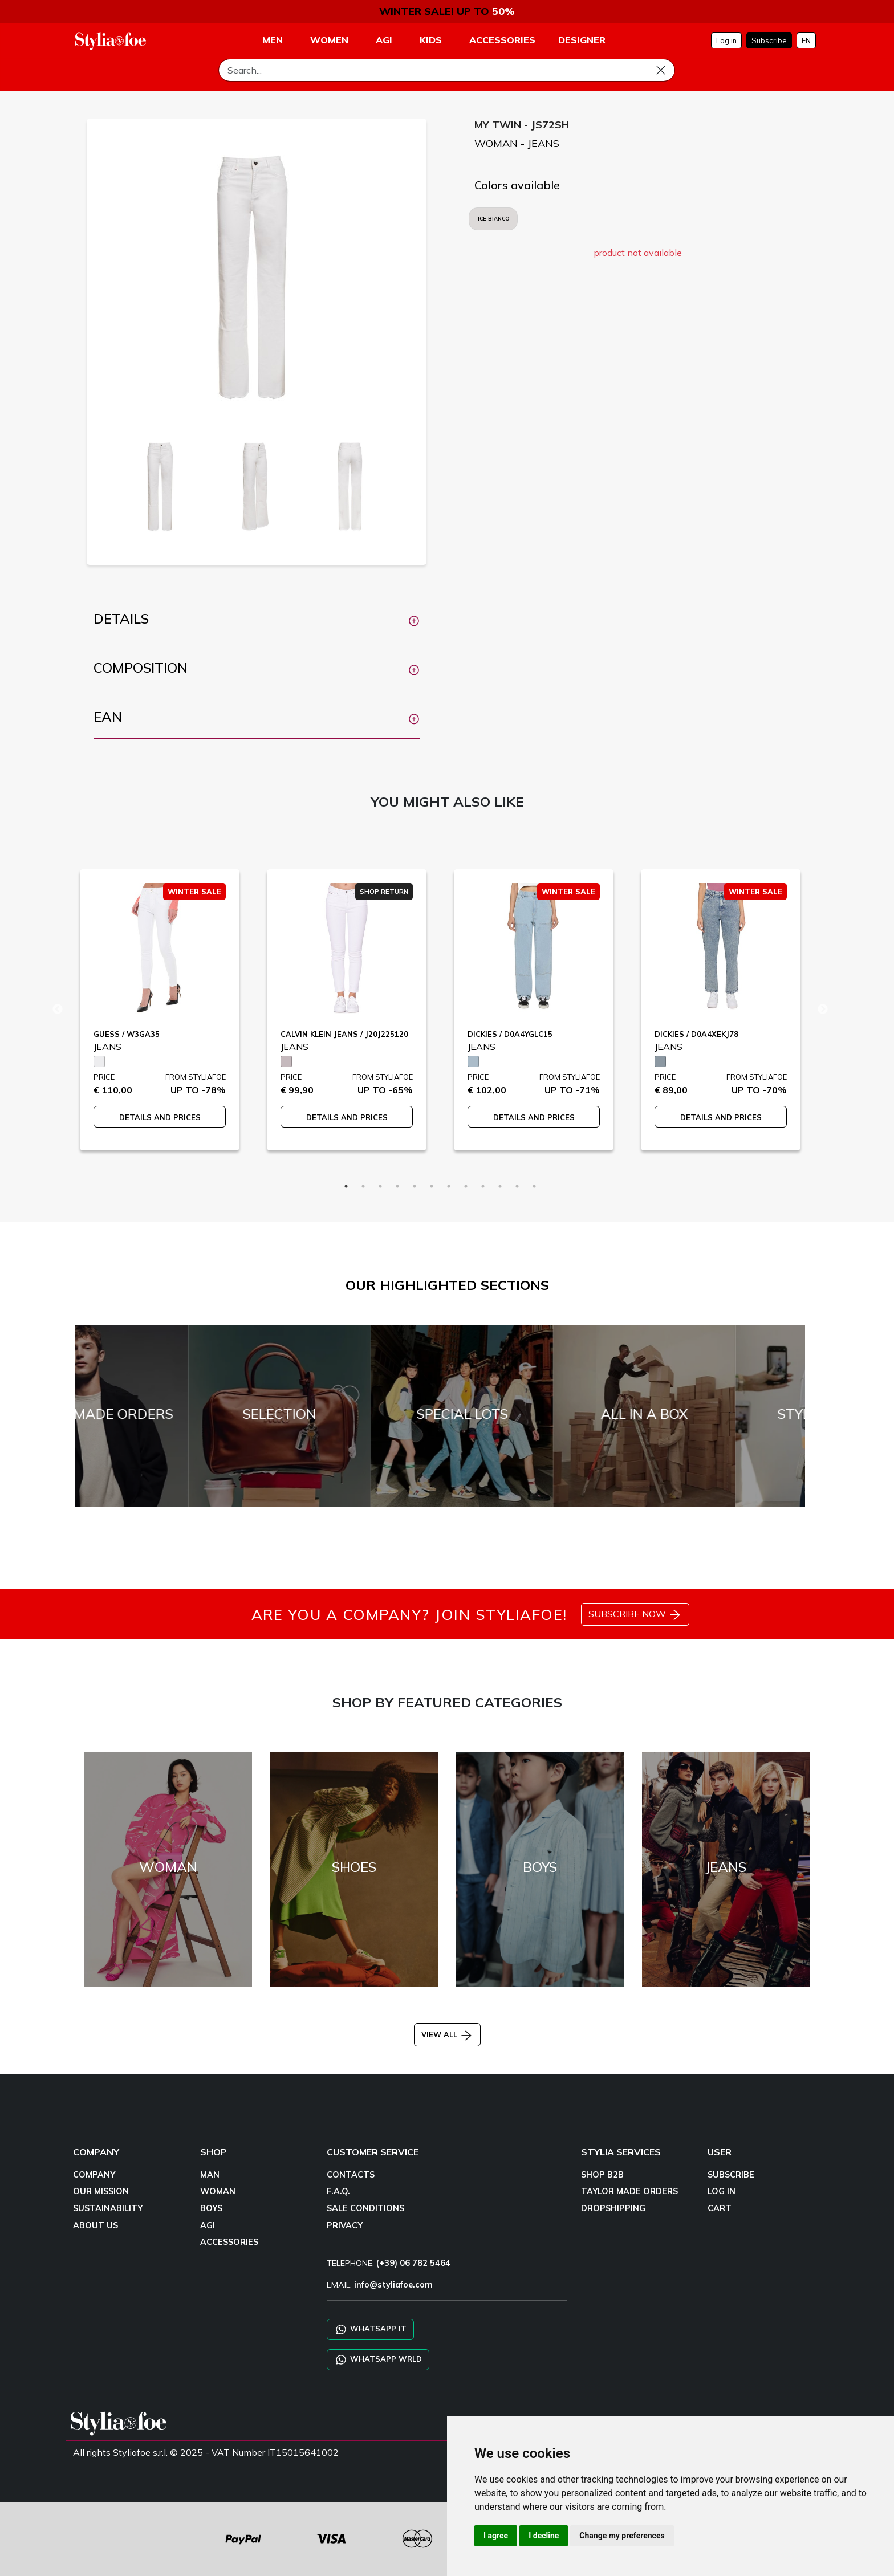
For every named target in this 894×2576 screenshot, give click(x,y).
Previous (57, 1009)
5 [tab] (414, 1186)
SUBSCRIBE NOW (635, 1615)
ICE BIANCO (493, 218)
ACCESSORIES (229, 2242)
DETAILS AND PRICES (160, 1117)
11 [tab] (517, 1186)
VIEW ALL (447, 2034)
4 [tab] (397, 1186)
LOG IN (721, 2191)
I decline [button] (544, 2535)
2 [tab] (363, 1186)
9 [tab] (483, 1186)
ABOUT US (95, 2225)
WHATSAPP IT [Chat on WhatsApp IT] (370, 2329)
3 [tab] (380, 1186)
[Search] (446, 70)
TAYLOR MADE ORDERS (629, 2191)
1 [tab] (346, 1186)
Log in (726, 40)
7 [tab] (448, 1186)
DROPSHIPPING (613, 2208)
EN (806, 40)
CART (720, 2208)
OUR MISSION (101, 2191)
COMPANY (94, 2175)
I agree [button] (495, 2535)
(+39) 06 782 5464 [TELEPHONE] (413, 2263)
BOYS (211, 2208)
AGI (207, 2225)
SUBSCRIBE (731, 2175)
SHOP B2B (602, 2175)
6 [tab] (431, 1186)
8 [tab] (466, 1186)
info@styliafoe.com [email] (393, 2285)
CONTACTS (351, 2175)
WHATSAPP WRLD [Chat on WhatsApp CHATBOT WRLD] (378, 2359)
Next (822, 1009)
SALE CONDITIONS (365, 2208)
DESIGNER (582, 40)
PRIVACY (345, 2225)
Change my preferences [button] (621, 2535)
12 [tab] (534, 1186)
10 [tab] (500, 1186)
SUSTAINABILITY (108, 2208)
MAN (210, 2175)
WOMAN (217, 2191)
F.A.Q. (338, 2191)
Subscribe (769, 40)
